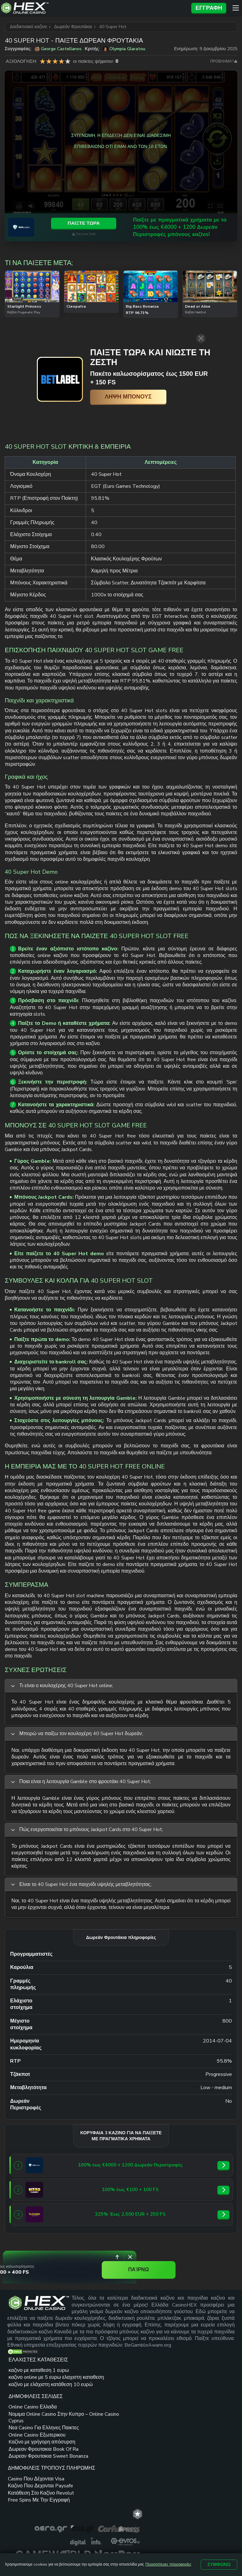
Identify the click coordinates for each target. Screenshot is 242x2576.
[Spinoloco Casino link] (26, 2267)
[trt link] (232, 2359)
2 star (49, 61)
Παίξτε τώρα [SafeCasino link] (208, 224)
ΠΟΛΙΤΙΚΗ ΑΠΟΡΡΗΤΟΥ (148, 2516)
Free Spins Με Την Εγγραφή (132, 2428)
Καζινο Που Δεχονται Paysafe (135, 2400)
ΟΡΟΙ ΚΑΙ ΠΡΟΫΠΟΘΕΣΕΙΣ (196, 2506)
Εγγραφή (208, 8)
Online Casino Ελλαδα (85, 2376)
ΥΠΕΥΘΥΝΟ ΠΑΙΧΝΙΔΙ (88, 2516)
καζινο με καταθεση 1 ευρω (32, 2380)
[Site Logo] (94, 8)
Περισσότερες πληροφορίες (168, 2564)
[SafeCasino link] (23, 228)
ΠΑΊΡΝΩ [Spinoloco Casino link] (191, 2266)
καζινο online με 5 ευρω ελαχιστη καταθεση (28, 2397)
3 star (55, 61)
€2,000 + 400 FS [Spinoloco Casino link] (60, 2269)
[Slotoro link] (34, 2214)
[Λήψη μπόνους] (110, 397)
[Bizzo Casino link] (34, 2189)
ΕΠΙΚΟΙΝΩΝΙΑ (83, 2506)
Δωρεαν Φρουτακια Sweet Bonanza (82, 2464)
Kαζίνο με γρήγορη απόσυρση (82, 2436)
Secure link (210, 235)
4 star (61, 61)
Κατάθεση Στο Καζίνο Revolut (135, 2414)
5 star (68, 61)
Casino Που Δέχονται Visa (135, 2386)
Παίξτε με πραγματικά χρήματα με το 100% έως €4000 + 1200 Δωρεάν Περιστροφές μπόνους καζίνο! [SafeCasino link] (107, 228)
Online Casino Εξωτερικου (76, 2422)
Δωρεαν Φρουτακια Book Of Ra (82, 2450)
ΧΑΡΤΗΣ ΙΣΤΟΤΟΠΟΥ (132, 2506)
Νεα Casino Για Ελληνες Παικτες (79, 2408)
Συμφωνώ (218, 2564)
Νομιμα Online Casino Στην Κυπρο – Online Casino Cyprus (85, 2390)
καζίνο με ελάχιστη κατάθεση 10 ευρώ (29, 2414)
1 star (42, 61)
